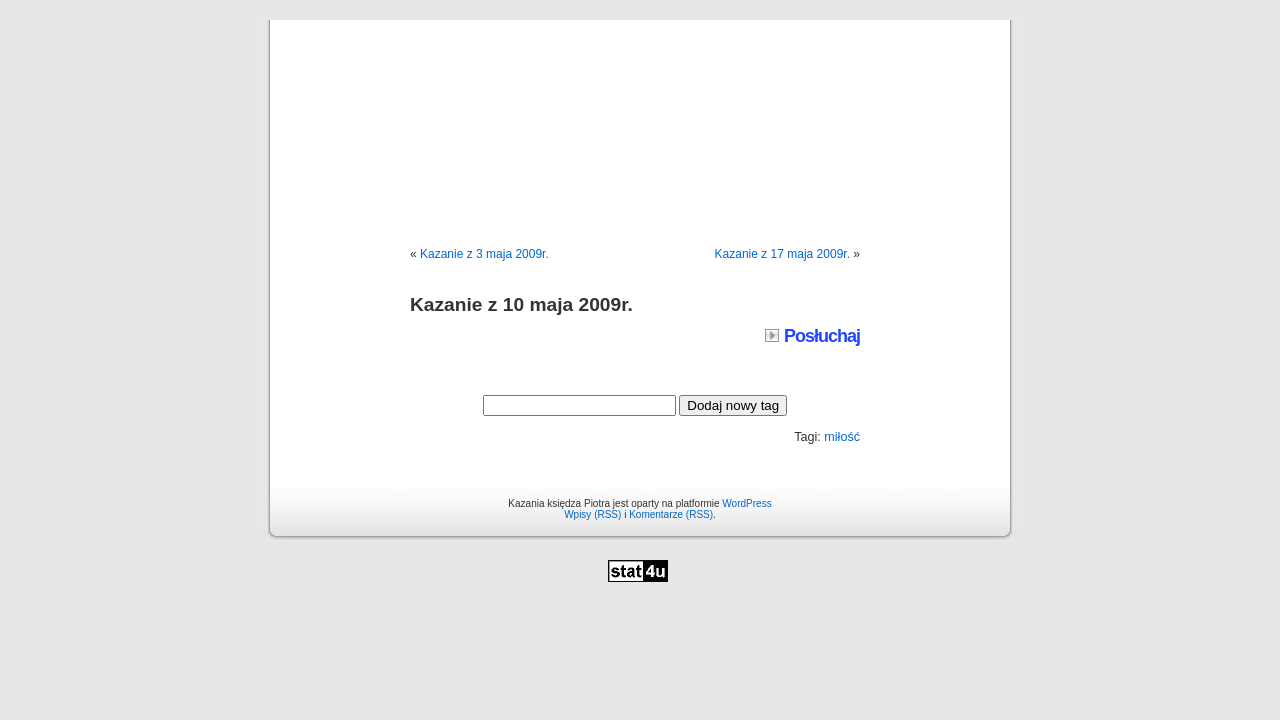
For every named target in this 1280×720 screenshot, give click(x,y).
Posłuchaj (812, 336)
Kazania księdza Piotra (639, 112)
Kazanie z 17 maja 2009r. (782, 254)
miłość (842, 437)
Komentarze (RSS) (671, 514)
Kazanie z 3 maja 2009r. (484, 254)
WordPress (746, 503)
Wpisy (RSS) (592, 514)
